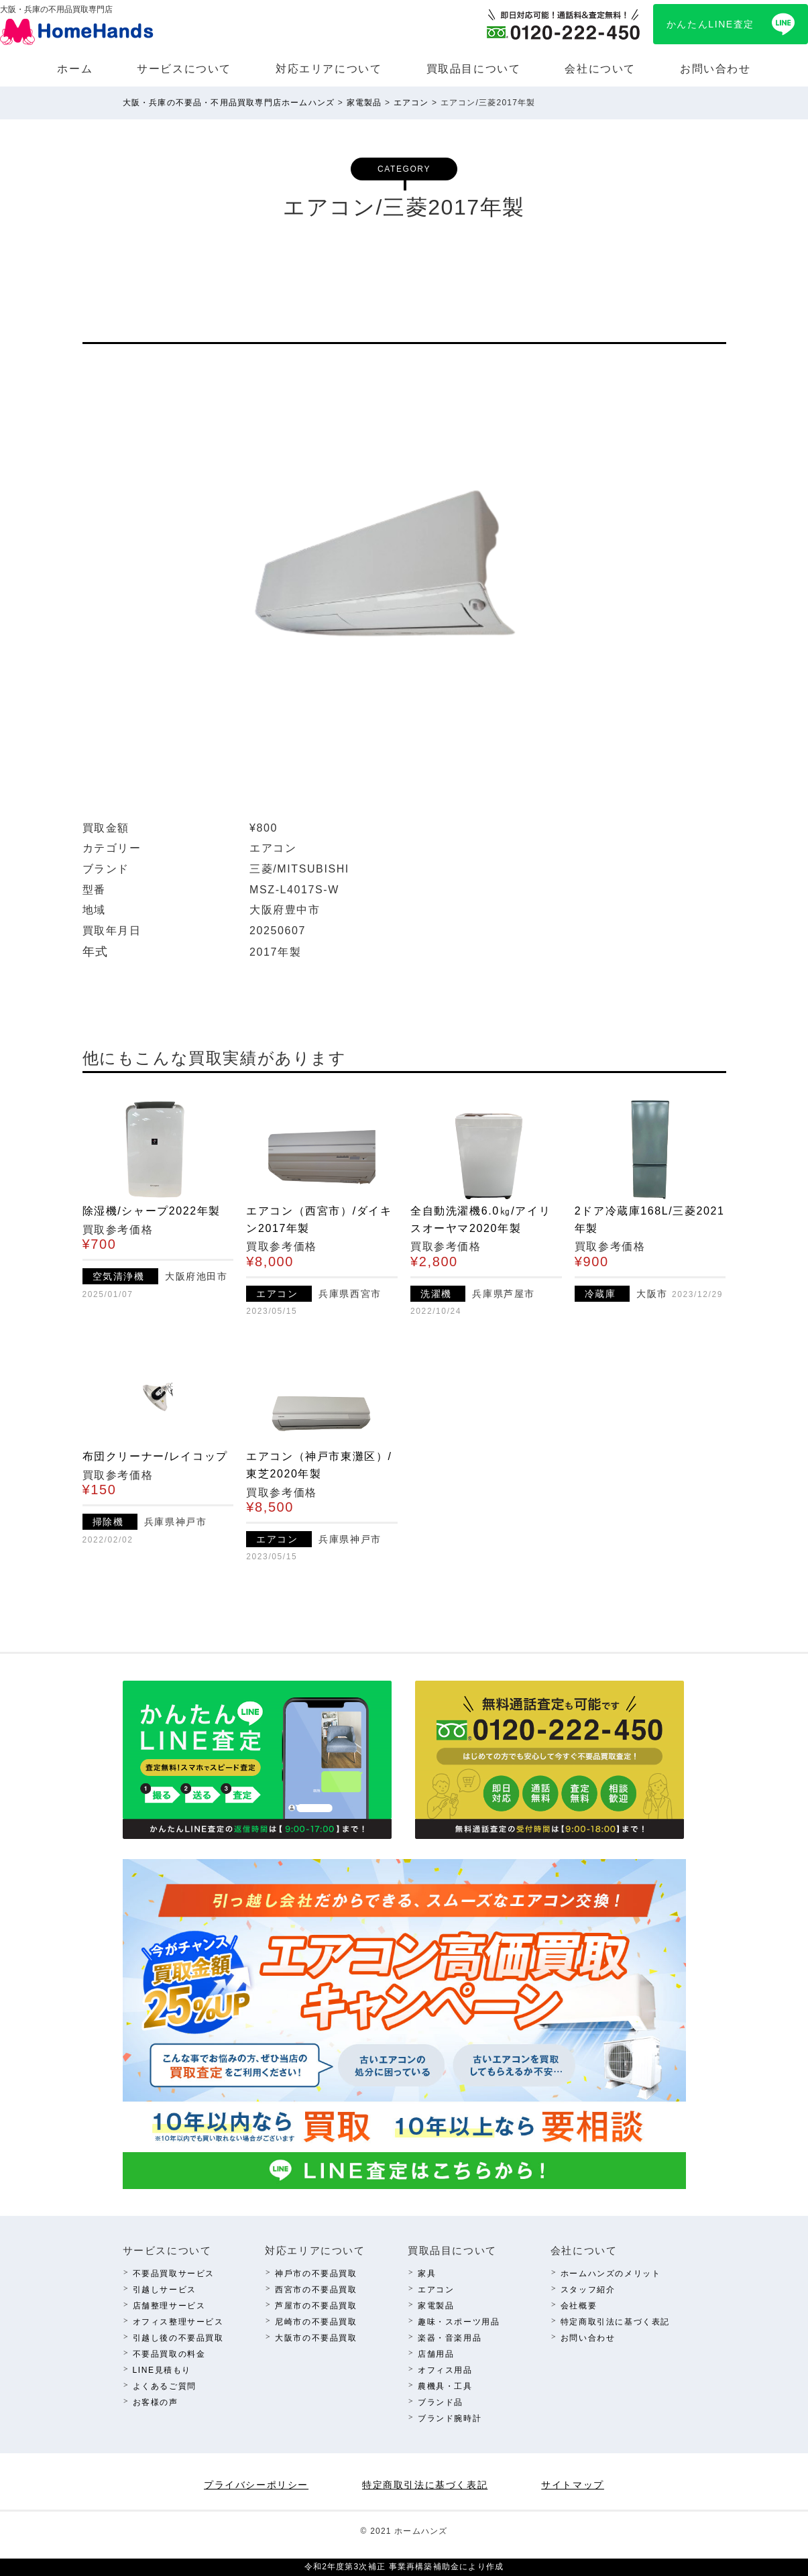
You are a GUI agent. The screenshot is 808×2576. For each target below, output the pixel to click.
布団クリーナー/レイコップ (155, 1456)
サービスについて (184, 68)
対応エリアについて (329, 68)
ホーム (75, 68)
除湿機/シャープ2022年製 (151, 1211)
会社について (600, 68)
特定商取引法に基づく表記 (615, 2322)
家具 (427, 2273)
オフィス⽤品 (445, 2370)
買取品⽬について (473, 68)
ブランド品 (440, 2402)
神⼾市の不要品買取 (316, 2273)
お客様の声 (155, 2402)
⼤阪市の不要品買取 (316, 2338)
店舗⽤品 (436, 2354)
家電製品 (436, 2305)
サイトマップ (572, 2484)
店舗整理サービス (169, 2305)
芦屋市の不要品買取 (316, 2305)
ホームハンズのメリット (611, 2273)
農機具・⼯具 (445, 2386)
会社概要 (579, 2305)
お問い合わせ (715, 68)
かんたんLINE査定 (710, 24)
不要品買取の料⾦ (169, 2354)
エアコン (436, 2289)
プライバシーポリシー (256, 2484)
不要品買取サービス (174, 2273)
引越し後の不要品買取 (178, 2338)
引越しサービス (164, 2289)
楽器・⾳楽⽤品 (449, 2338)
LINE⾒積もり (162, 2370)
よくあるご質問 (164, 2386)
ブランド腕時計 (449, 2418)
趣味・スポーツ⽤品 (459, 2322)
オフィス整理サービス (178, 2322)
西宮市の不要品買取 (316, 2289)
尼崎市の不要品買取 (316, 2322)
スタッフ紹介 (588, 2289)
